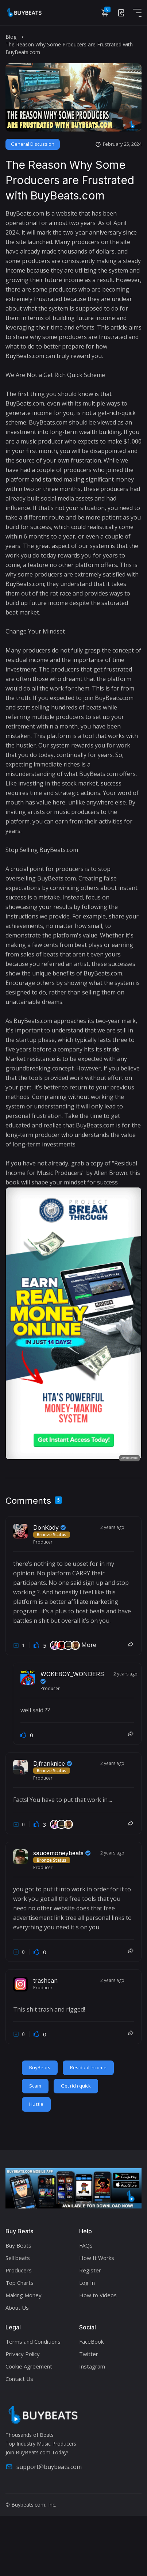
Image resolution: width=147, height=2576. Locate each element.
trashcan (45, 1980)
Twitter (88, 2354)
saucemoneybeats (61, 1853)
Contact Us (19, 2378)
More (88, 1645)
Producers (18, 2270)
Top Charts (19, 2282)
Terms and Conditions (33, 2341)
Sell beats (17, 2257)
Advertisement (129, 1458)
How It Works (96, 2257)
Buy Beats (18, 2245)
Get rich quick (76, 2085)
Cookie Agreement (28, 2366)
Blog (10, 36)
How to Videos (98, 2295)
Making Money (23, 2295)
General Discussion (32, 144)
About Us (17, 2307)
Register (90, 2270)
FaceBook (91, 2341)
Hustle (36, 2104)
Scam (35, 2085)
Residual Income (88, 2067)
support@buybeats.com (43, 2467)
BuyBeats (39, 2067)
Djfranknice (52, 1763)
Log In (87, 2282)
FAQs (86, 2245)
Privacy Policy (22, 2354)
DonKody (49, 1527)
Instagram (92, 2366)
